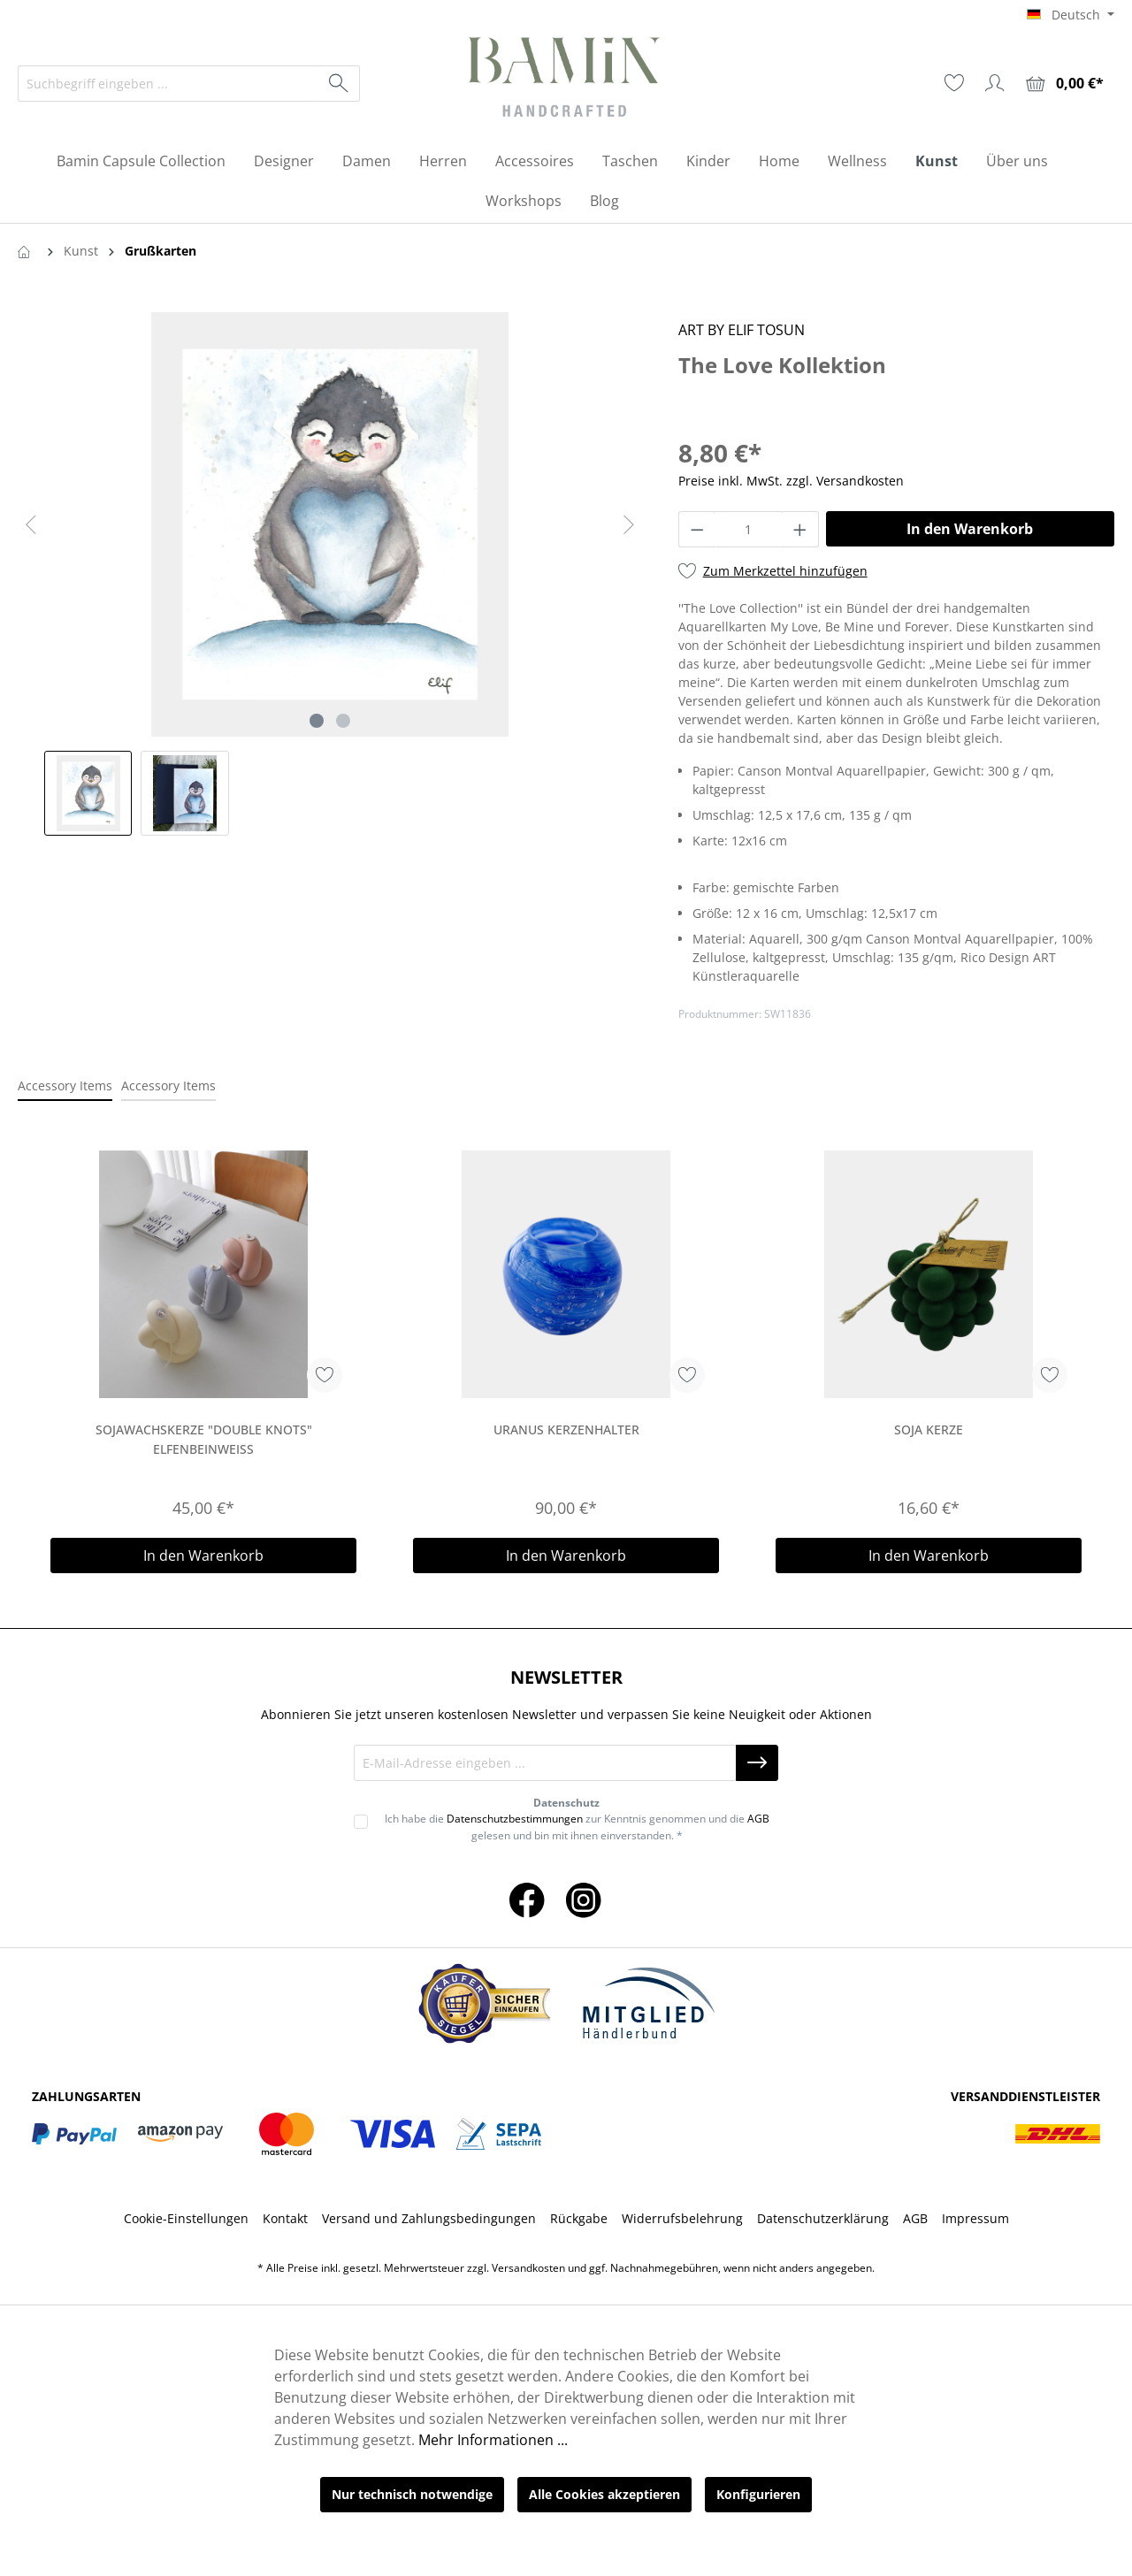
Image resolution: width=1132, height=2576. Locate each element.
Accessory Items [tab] (65, 1085)
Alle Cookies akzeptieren (604, 2494)
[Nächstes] (629, 525)
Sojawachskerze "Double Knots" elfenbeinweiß (204, 1439)
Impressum (975, 2218)
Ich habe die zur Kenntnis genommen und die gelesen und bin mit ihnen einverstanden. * (577, 1826)
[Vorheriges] (31, 525)
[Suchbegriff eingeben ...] (168, 83)
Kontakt (285, 2218)
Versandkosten (528, 2267)
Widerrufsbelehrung (682, 2218)
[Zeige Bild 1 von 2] (317, 721)
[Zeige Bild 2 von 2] (343, 721)
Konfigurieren (758, 2494)
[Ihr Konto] (995, 83)
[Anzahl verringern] (696, 529)
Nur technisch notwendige (412, 2494)
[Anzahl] (748, 529)
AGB (758, 1818)
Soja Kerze (928, 1429)
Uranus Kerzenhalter (566, 1429)
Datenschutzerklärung (823, 2218)
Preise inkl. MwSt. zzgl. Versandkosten (791, 480)
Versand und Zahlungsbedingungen (429, 2218)
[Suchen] (339, 83)
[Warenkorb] (1064, 83)
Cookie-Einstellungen (186, 2218)
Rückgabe (579, 2218)
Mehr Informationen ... (493, 2440)
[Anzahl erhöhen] (800, 529)
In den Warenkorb (969, 529)
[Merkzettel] (954, 83)
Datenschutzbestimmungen (515, 1818)
